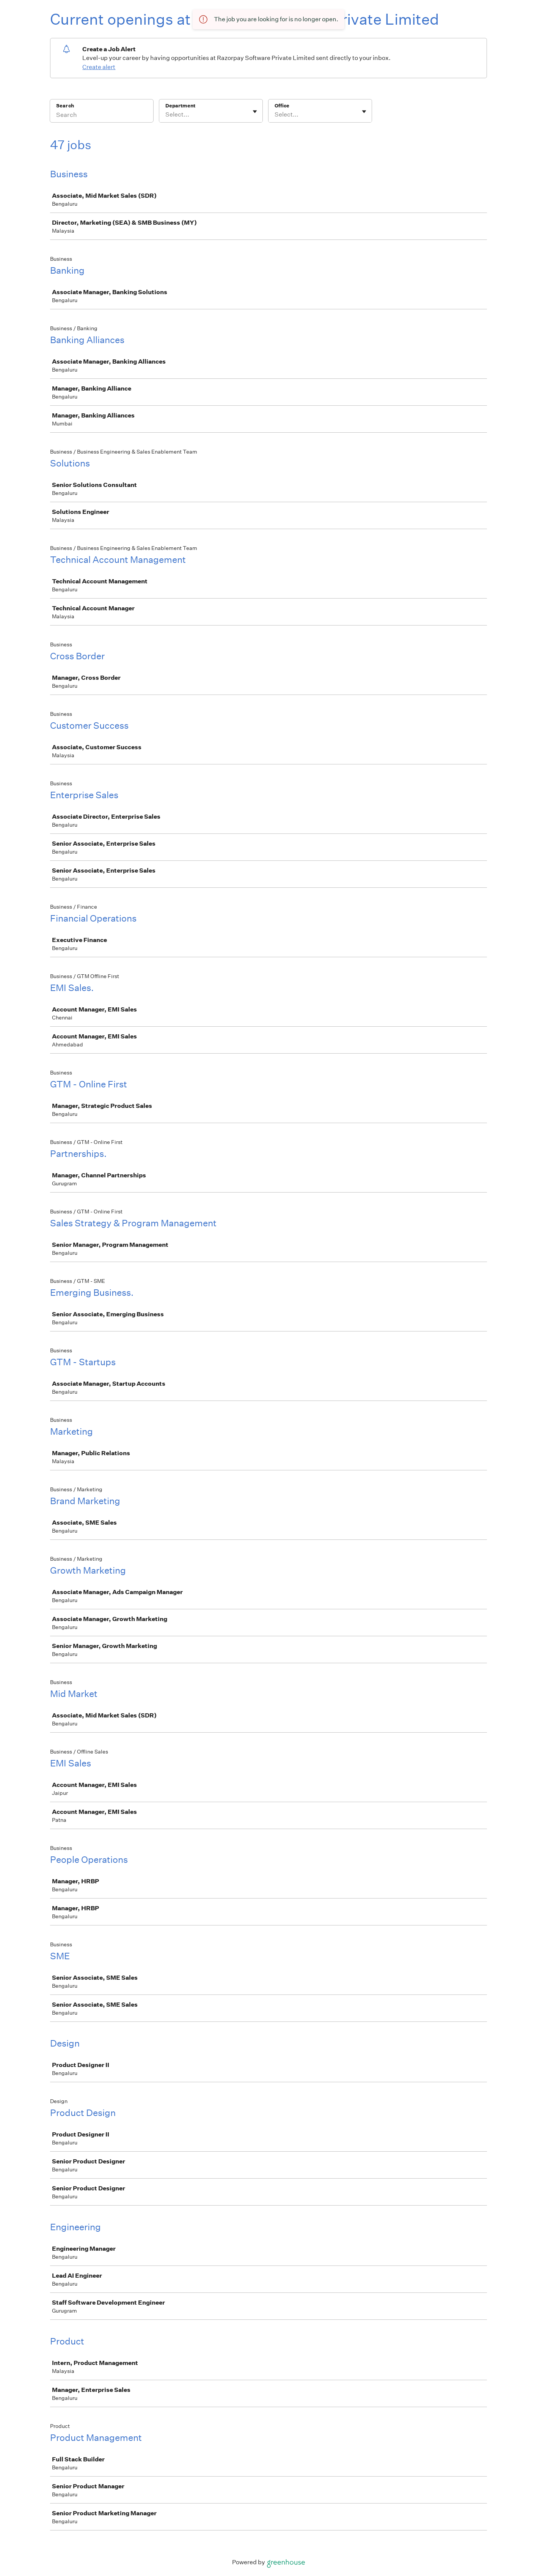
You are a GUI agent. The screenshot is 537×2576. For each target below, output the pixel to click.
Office (282, 105)
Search (65, 105)
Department (180, 105)
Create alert (98, 67)
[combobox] (165, 114)
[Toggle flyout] (254, 111)
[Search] (101, 115)
